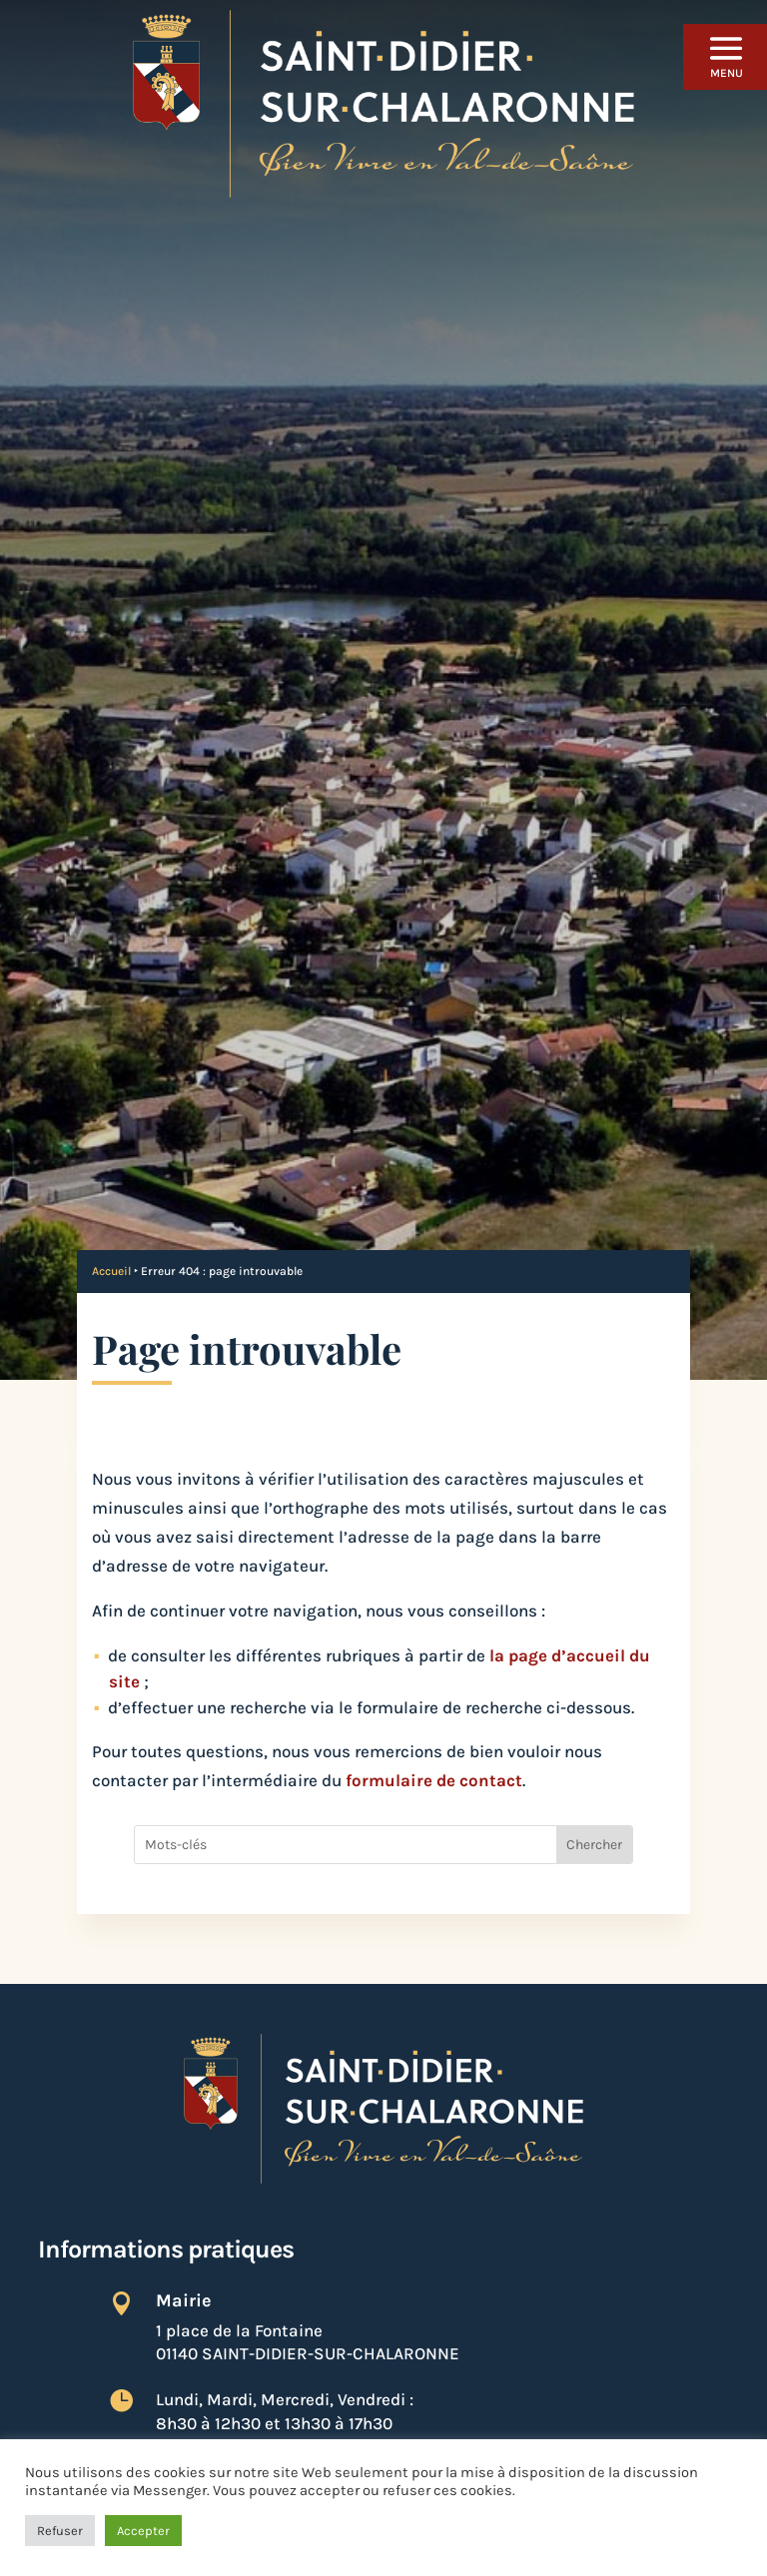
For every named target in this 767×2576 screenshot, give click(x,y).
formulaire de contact (434, 1780)
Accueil (111, 1271)
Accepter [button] (143, 2530)
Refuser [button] (60, 2530)
